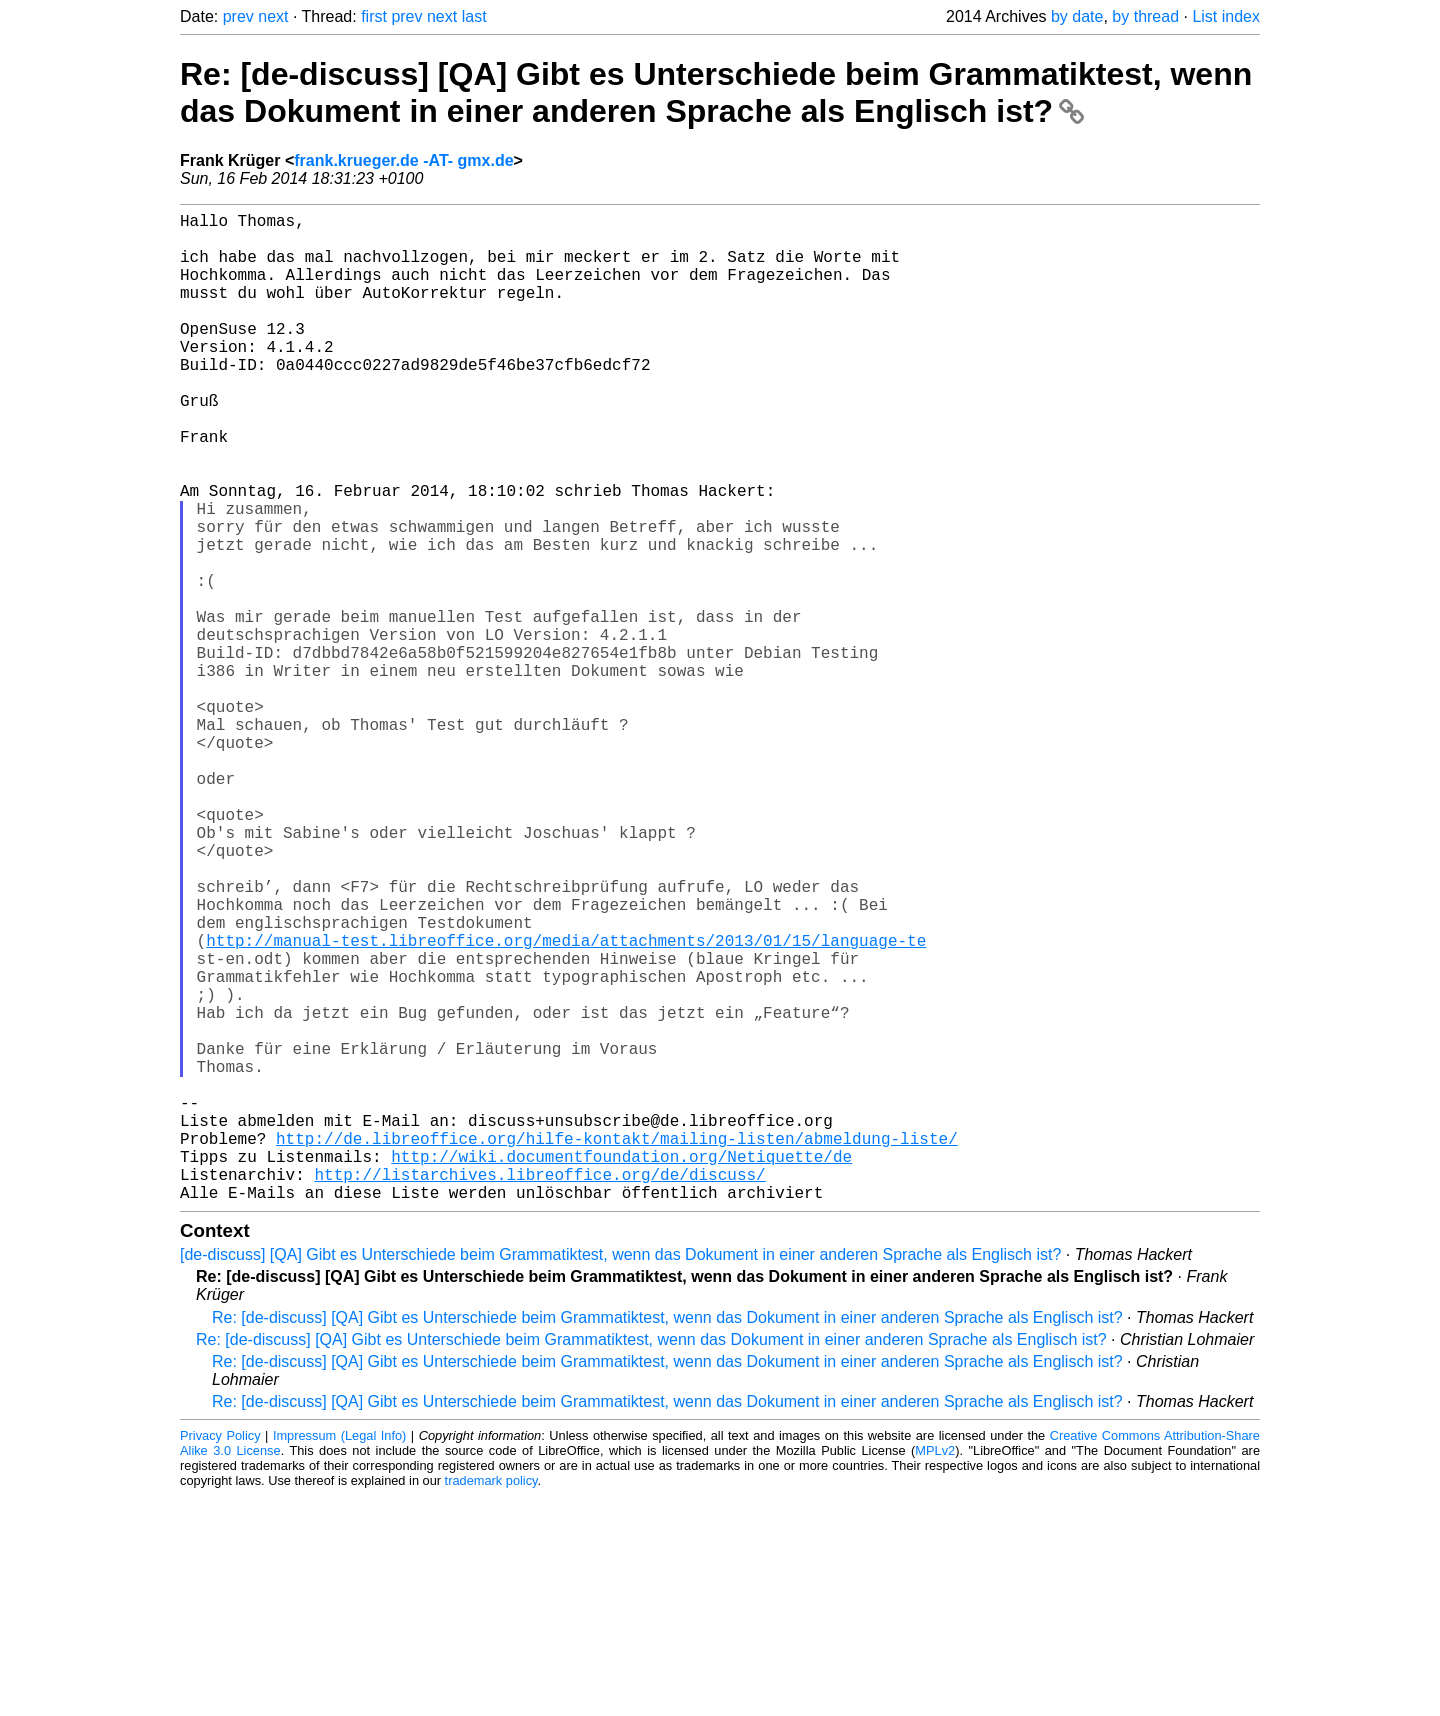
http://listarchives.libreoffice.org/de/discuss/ (539, 1390)
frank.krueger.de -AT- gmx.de (403, 160)
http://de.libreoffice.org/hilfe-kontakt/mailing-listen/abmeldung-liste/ (617, 1346)
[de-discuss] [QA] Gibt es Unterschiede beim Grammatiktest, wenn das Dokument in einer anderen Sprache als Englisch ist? (620, 1474)
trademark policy (491, 1700)
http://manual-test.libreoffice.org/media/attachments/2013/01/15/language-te (566, 1104)
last (474, 16)
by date (1077, 16)
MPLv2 (935, 1670)
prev (238, 16)
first (374, 16)
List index (1226, 16)
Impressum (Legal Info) (339, 1655)
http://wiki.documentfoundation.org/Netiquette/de (621, 1368)
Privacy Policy (220, 1655)
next (273, 16)
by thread (1145, 16)
